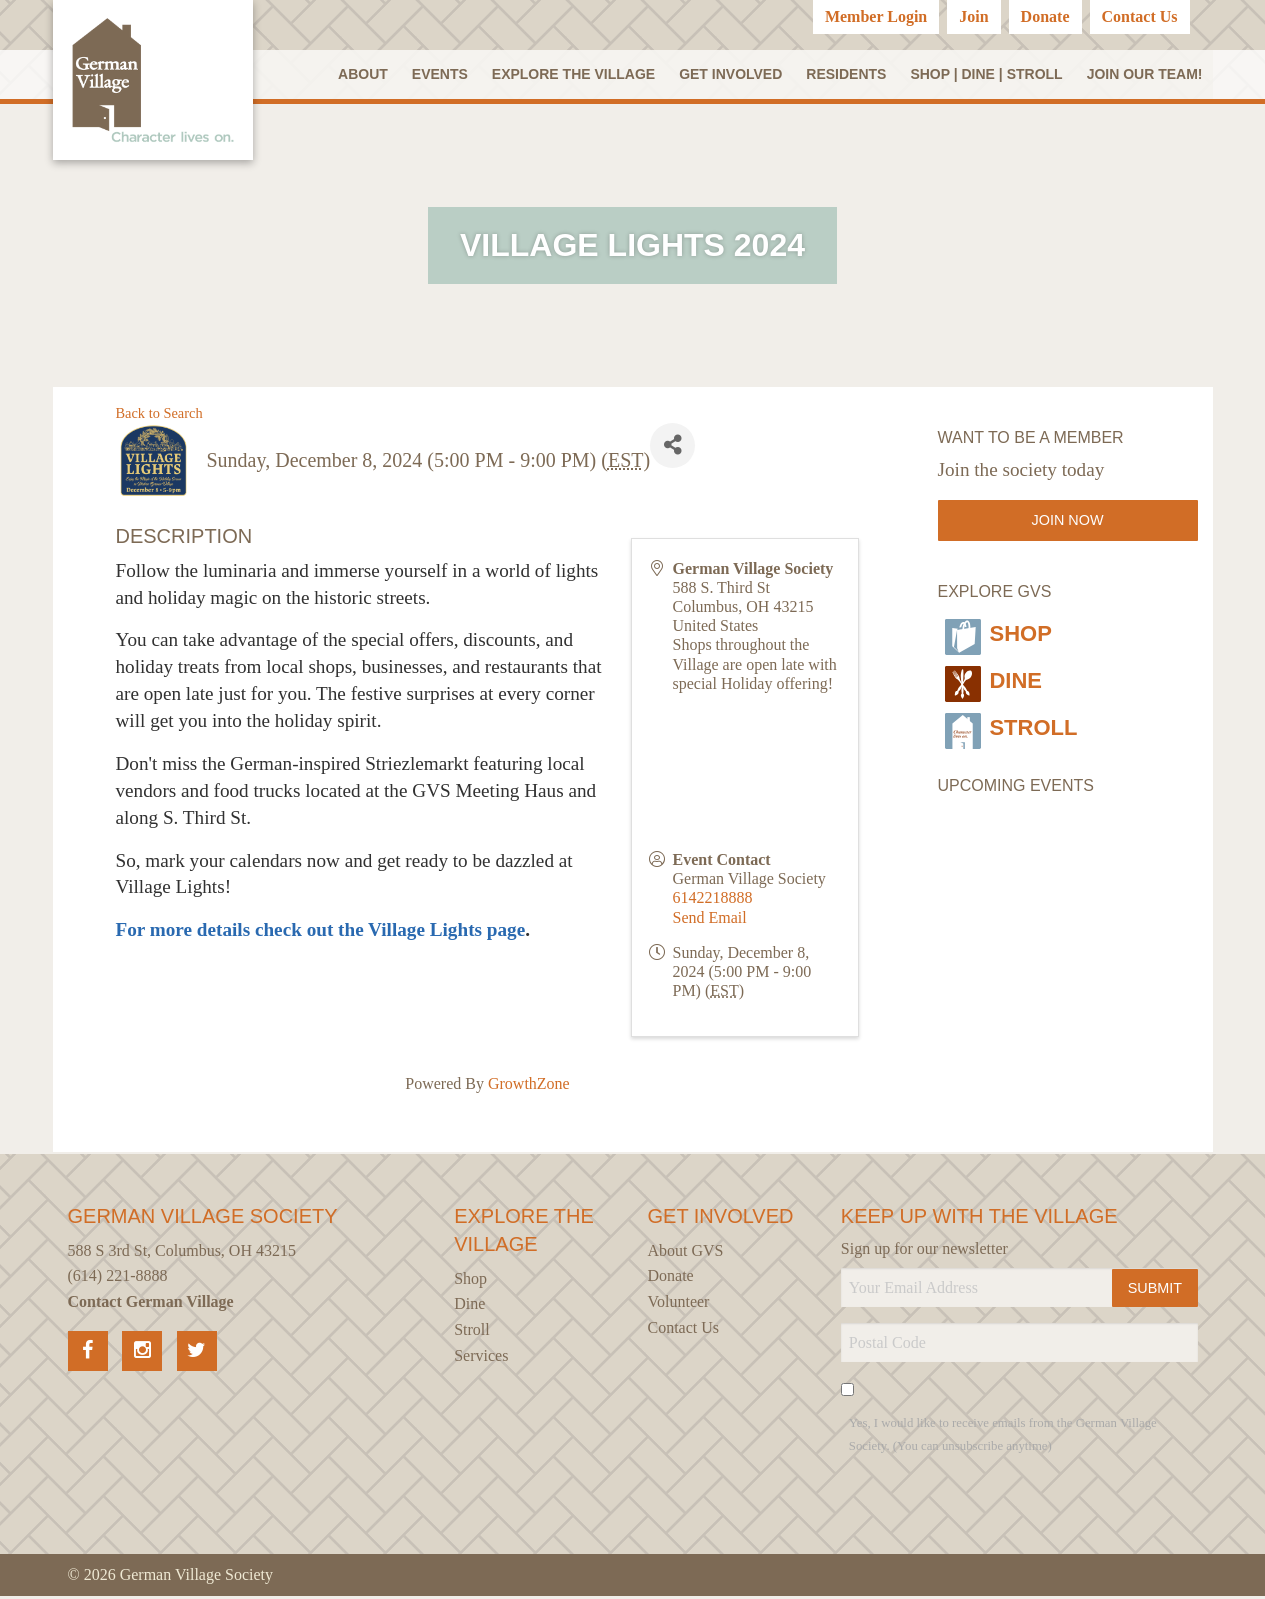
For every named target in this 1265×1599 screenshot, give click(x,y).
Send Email (709, 920)
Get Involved (733, 75)
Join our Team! (1144, 75)
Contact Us (1140, 16)
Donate (1045, 16)
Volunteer (679, 1304)
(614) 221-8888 (118, 1279)
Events (444, 75)
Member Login (876, 16)
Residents (847, 75)
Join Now (1068, 524)
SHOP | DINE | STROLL (987, 75)
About (369, 75)
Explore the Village (576, 75)
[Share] (672, 448)
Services (481, 1358)
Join (973, 16)
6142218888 (712, 901)
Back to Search (159, 416)
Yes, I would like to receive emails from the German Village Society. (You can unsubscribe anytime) (1003, 1438)
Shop (999, 633)
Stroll (1016, 711)
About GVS (686, 1253)
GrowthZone (529, 1087)
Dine (993, 672)
